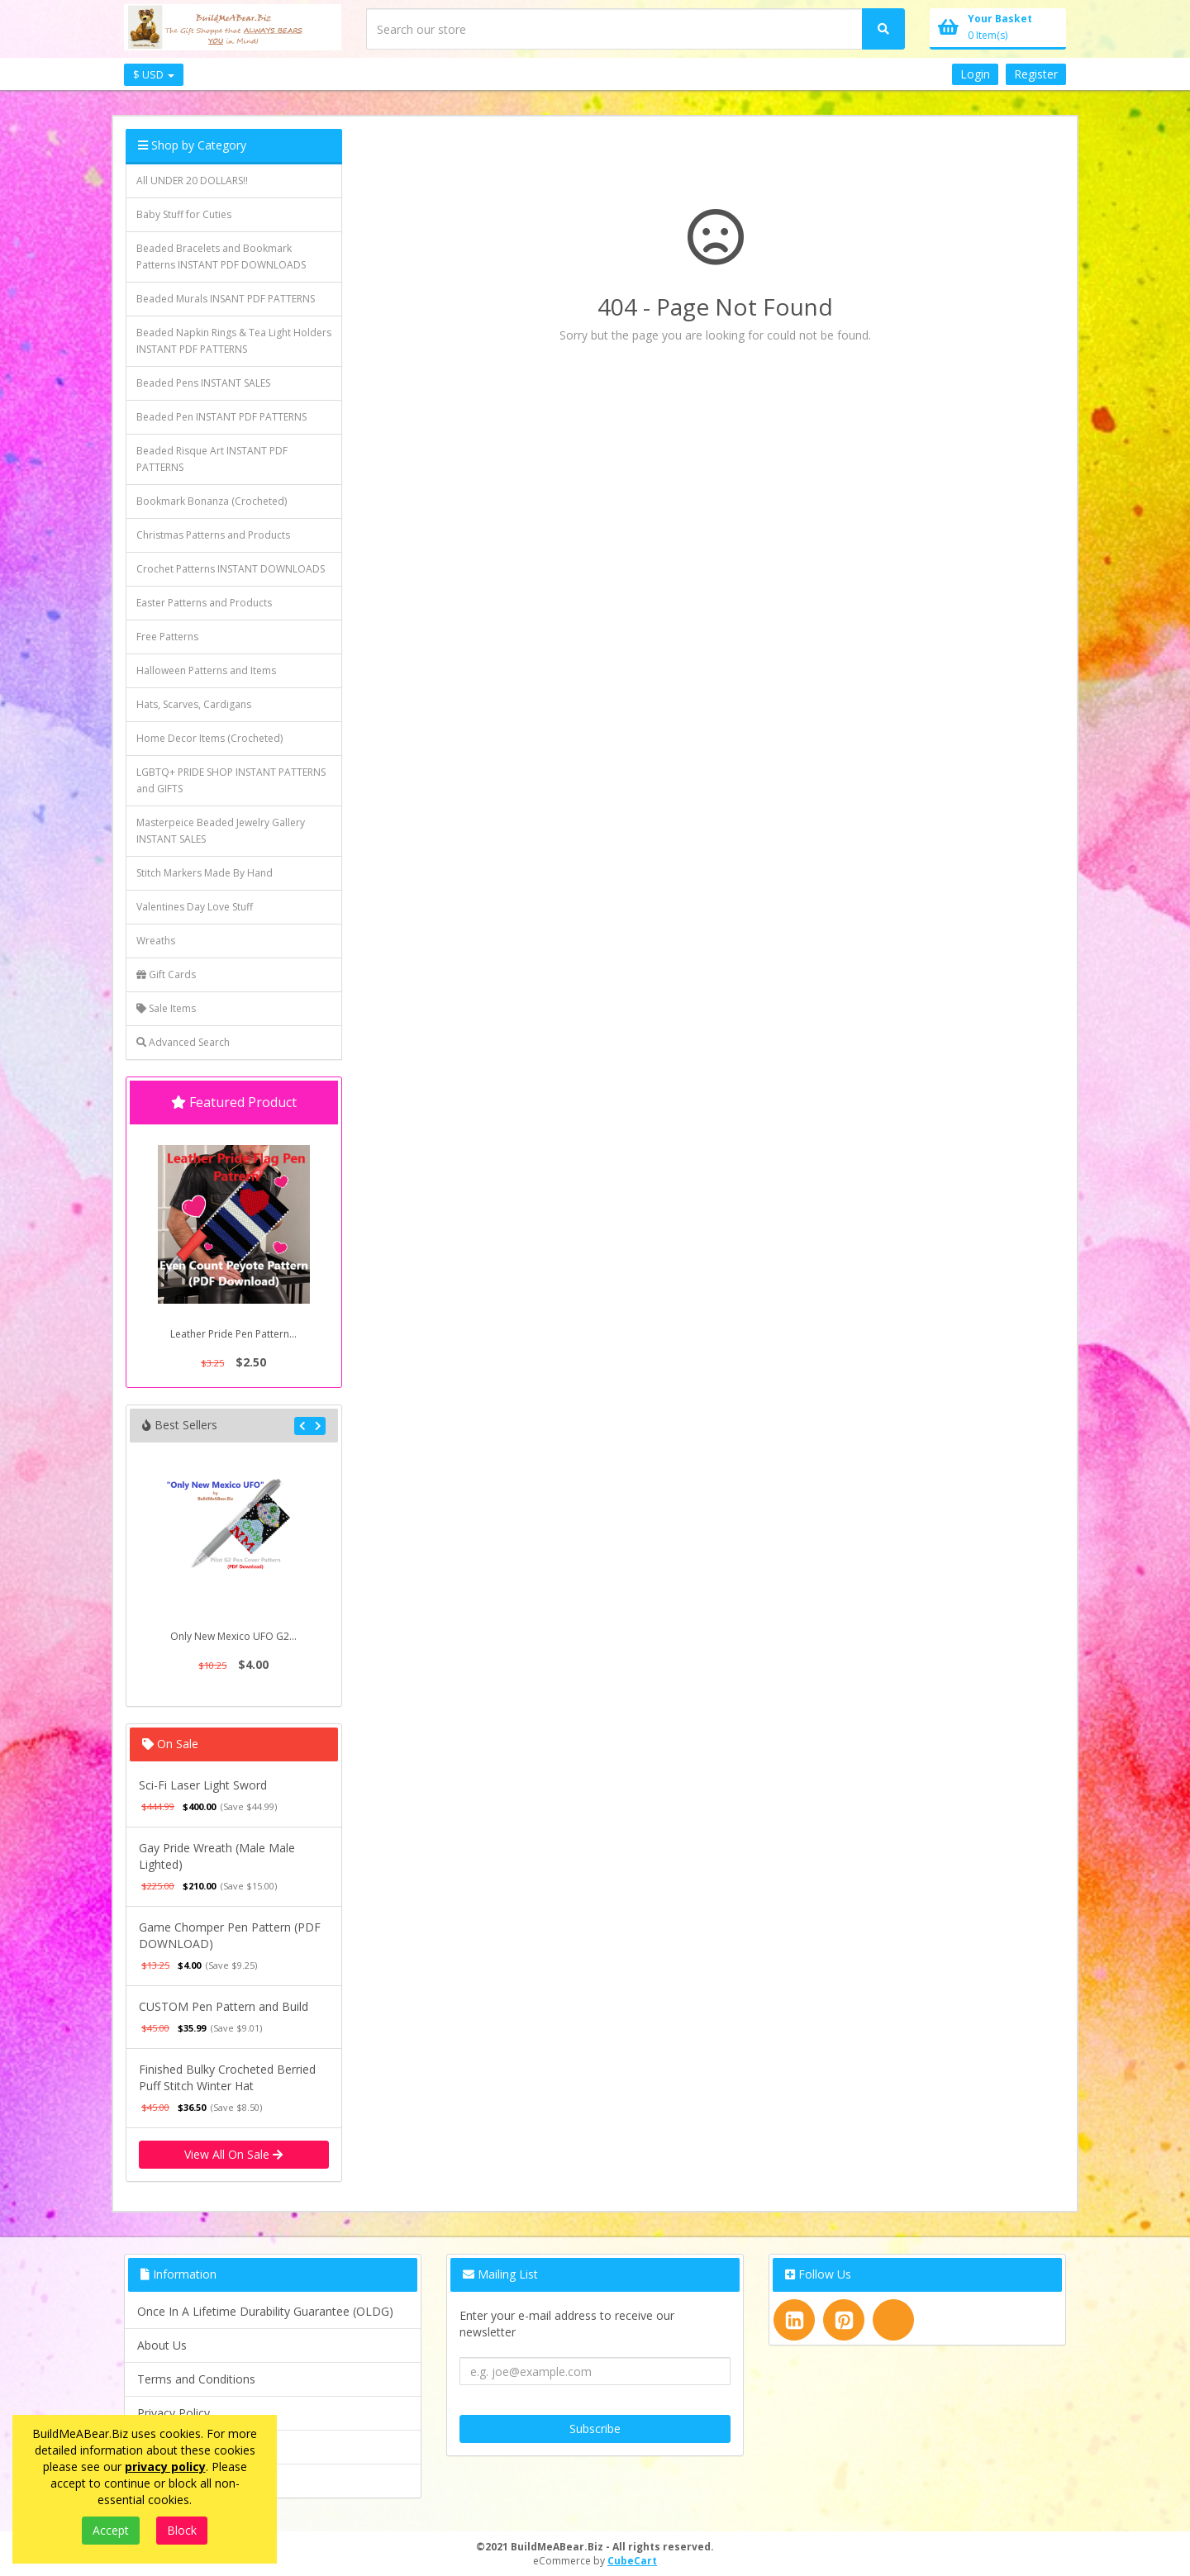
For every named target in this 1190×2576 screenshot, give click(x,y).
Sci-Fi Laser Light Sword (203, 1785)
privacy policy (165, 2466)
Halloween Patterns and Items (206, 670)
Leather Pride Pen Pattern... (233, 1334)
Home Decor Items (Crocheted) (209, 738)
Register (1036, 74)
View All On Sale (233, 2154)
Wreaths (155, 941)
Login (975, 74)
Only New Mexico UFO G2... (233, 1636)
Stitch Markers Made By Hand (204, 873)
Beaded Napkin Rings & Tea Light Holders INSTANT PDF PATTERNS (233, 341)
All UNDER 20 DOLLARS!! (192, 180)
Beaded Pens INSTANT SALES (203, 383)
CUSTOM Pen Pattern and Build (223, 2006)
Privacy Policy (173, 2413)
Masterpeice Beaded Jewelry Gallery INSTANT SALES (220, 830)
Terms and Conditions (196, 2379)
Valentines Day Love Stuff (194, 907)
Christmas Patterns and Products (213, 535)
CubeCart (632, 2561)
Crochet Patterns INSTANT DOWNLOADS (230, 569)
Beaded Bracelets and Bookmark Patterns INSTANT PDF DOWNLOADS (221, 256)
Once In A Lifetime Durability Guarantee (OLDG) (265, 2311)
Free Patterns (167, 637)
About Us (162, 2345)
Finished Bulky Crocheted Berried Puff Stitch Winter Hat (227, 2077)
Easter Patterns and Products (204, 603)
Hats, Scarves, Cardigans (193, 704)
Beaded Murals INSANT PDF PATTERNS (225, 299)
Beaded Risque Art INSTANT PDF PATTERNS (212, 459)
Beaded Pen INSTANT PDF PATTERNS (221, 417)
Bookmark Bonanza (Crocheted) (211, 501)
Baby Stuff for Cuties (183, 214)
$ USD (153, 74)
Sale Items (166, 1008)
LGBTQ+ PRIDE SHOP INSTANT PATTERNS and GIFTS (231, 780)
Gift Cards (166, 974)
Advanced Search (183, 1042)
